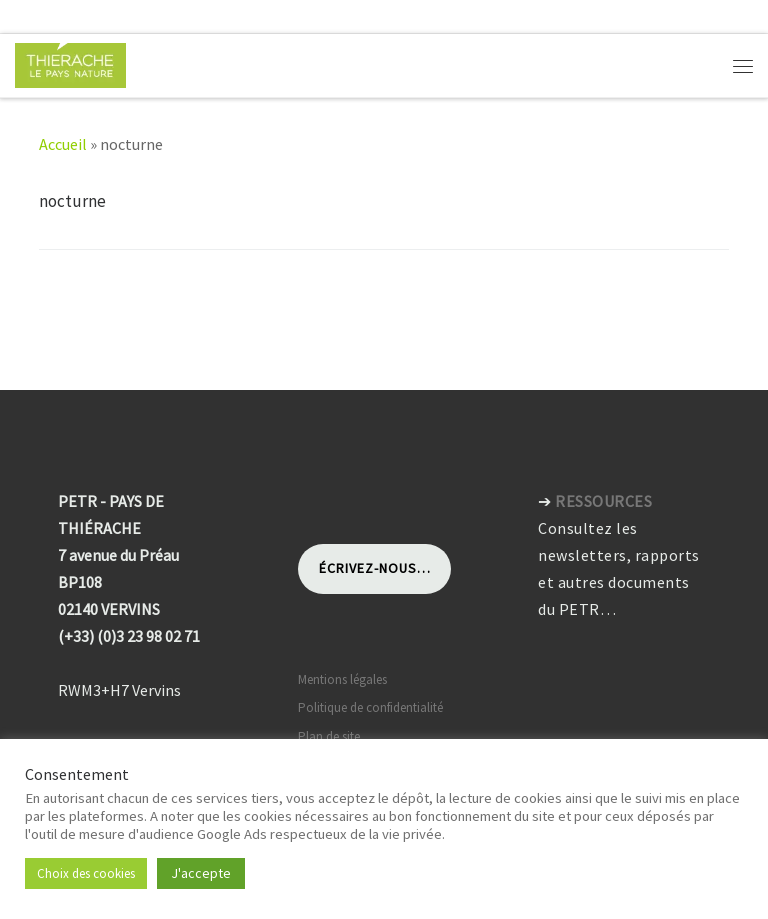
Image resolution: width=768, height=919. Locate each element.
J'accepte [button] (201, 873)
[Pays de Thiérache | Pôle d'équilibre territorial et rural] (70, 63)
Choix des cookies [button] (86, 873)
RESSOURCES (603, 501)
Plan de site (329, 736)
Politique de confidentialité (370, 707)
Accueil (63, 144)
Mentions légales (342, 679)
